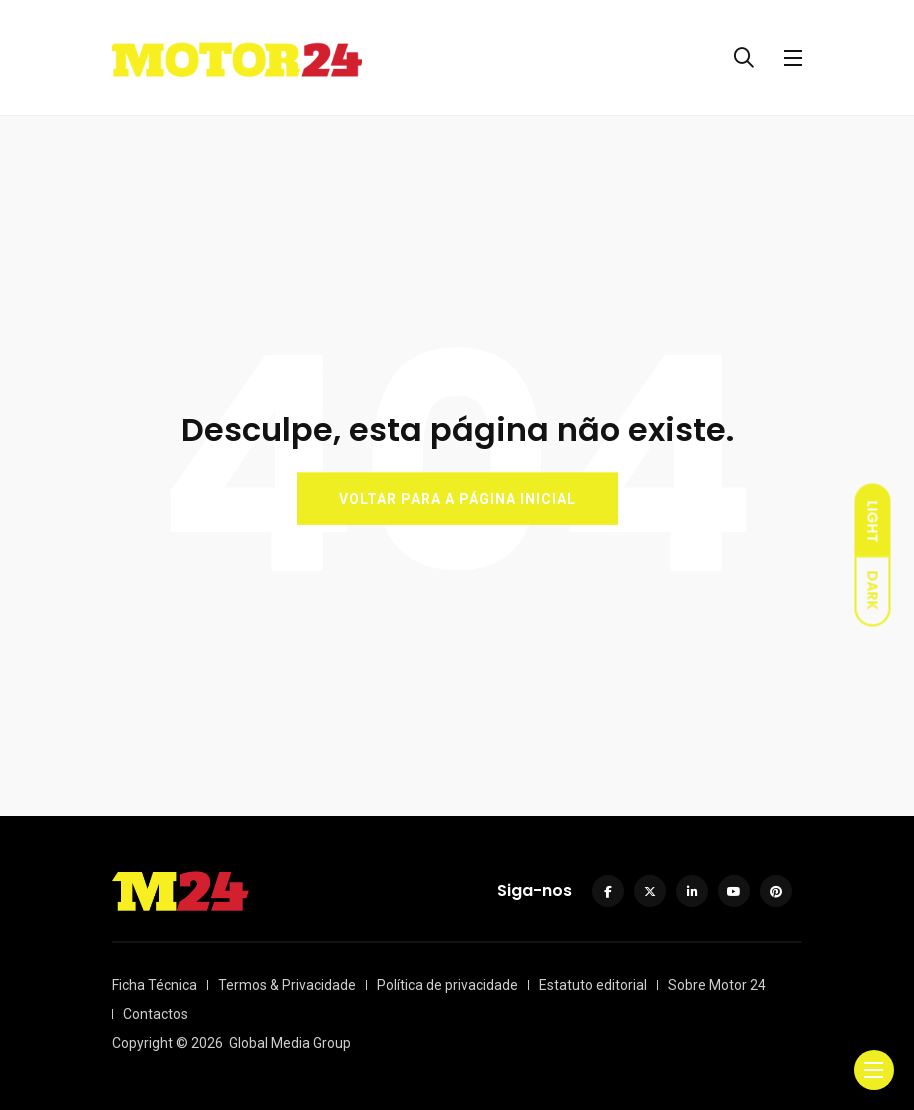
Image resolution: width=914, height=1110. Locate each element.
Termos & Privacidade (287, 985)
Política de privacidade (447, 985)
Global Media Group (290, 1043)
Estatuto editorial (593, 985)
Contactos (155, 1014)
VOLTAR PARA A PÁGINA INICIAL (457, 499)
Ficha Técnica (154, 985)
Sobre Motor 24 (717, 985)
